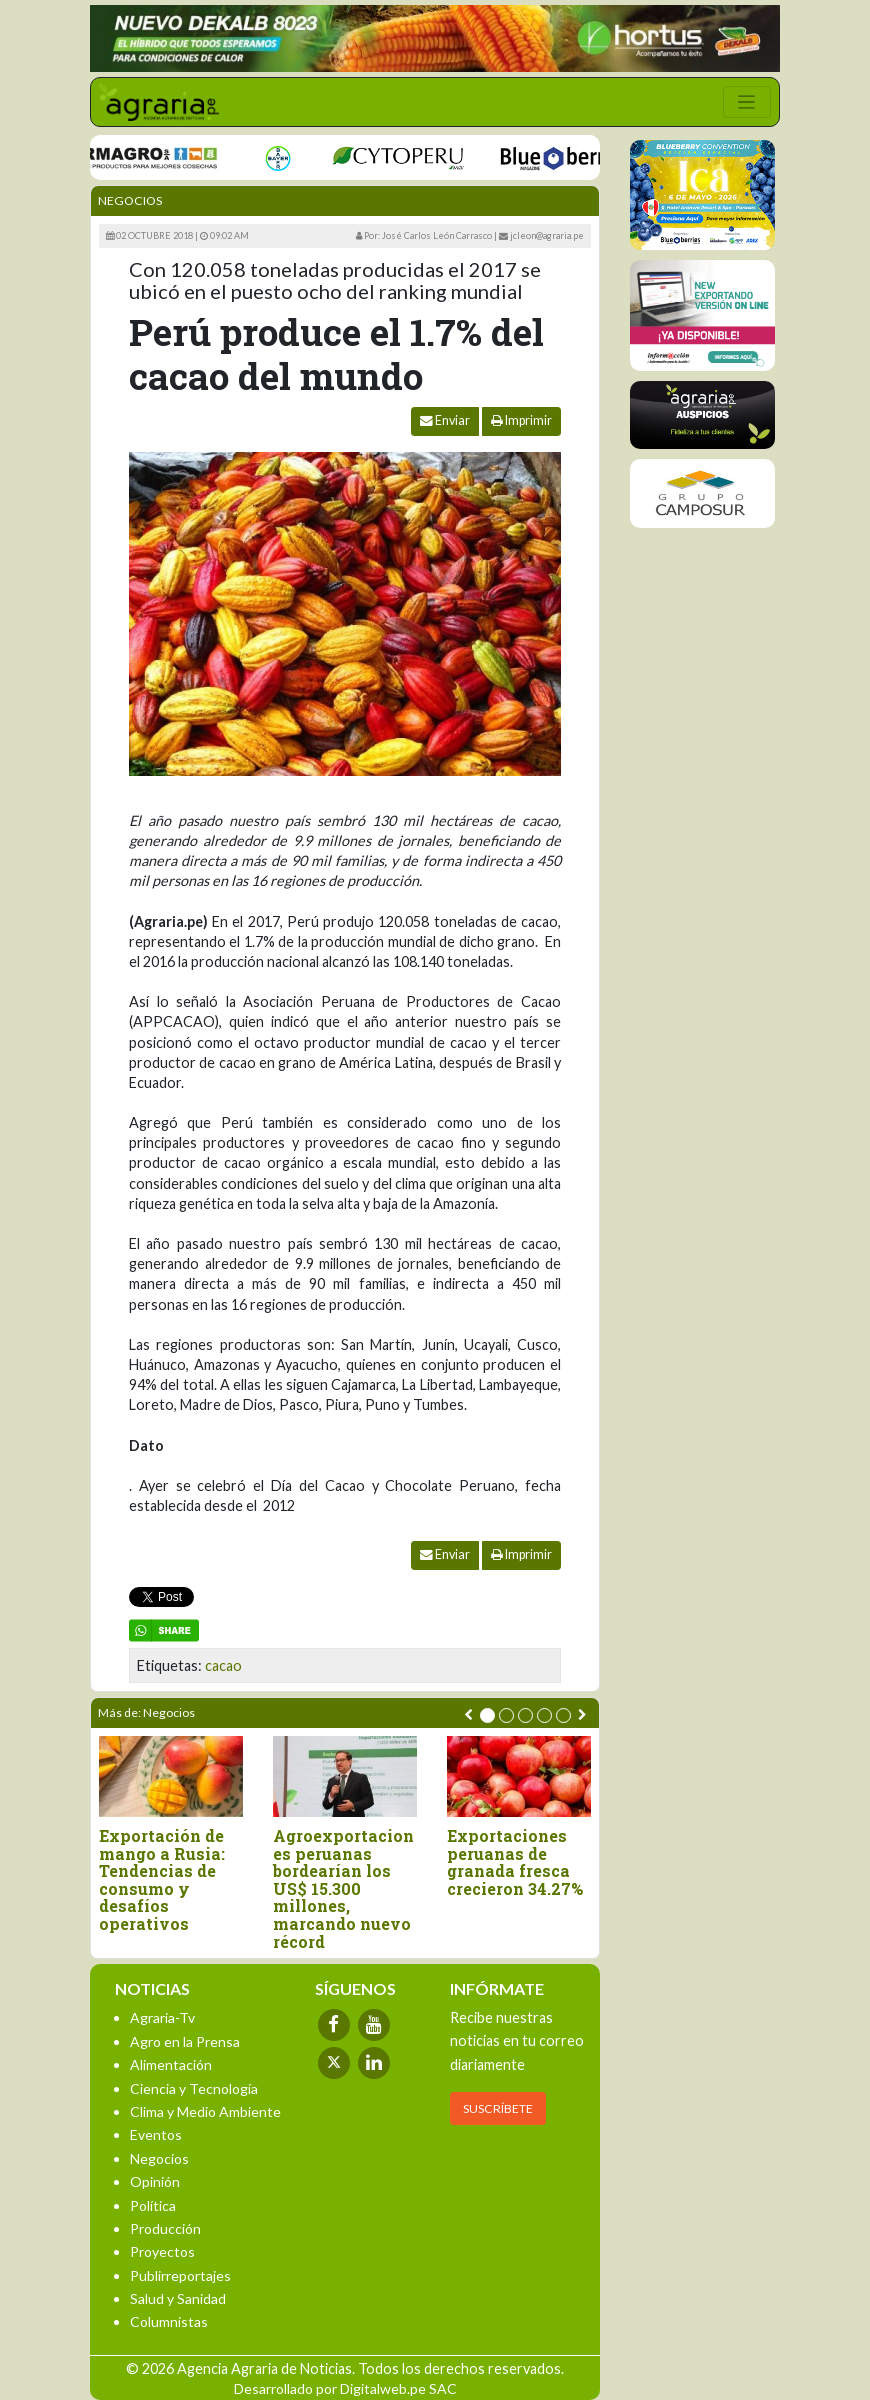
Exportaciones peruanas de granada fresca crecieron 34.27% (515, 1862)
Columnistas (169, 2321)
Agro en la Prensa (185, 2041)
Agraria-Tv (162, 2017)
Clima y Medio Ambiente (205, 2111)
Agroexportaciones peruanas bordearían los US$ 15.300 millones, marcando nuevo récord (343, 1888)
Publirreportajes (180, 2275)
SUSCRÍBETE (498, 2108)
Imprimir (521, 420)
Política (153, 2205)
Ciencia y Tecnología (194, 2088)
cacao (223, 1665)
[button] (487, 1715)
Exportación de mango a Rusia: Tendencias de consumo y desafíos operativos (162, 1880)
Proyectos (162, 2251)
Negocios (130, 200)
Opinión (155, 2181)
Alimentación (171, 2064)
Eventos (156, 2134)
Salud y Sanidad (178, 2298)
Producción (165, 2228)
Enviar (445, 420)
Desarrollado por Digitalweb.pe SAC (345, 2388)
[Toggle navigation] (747, 102)
